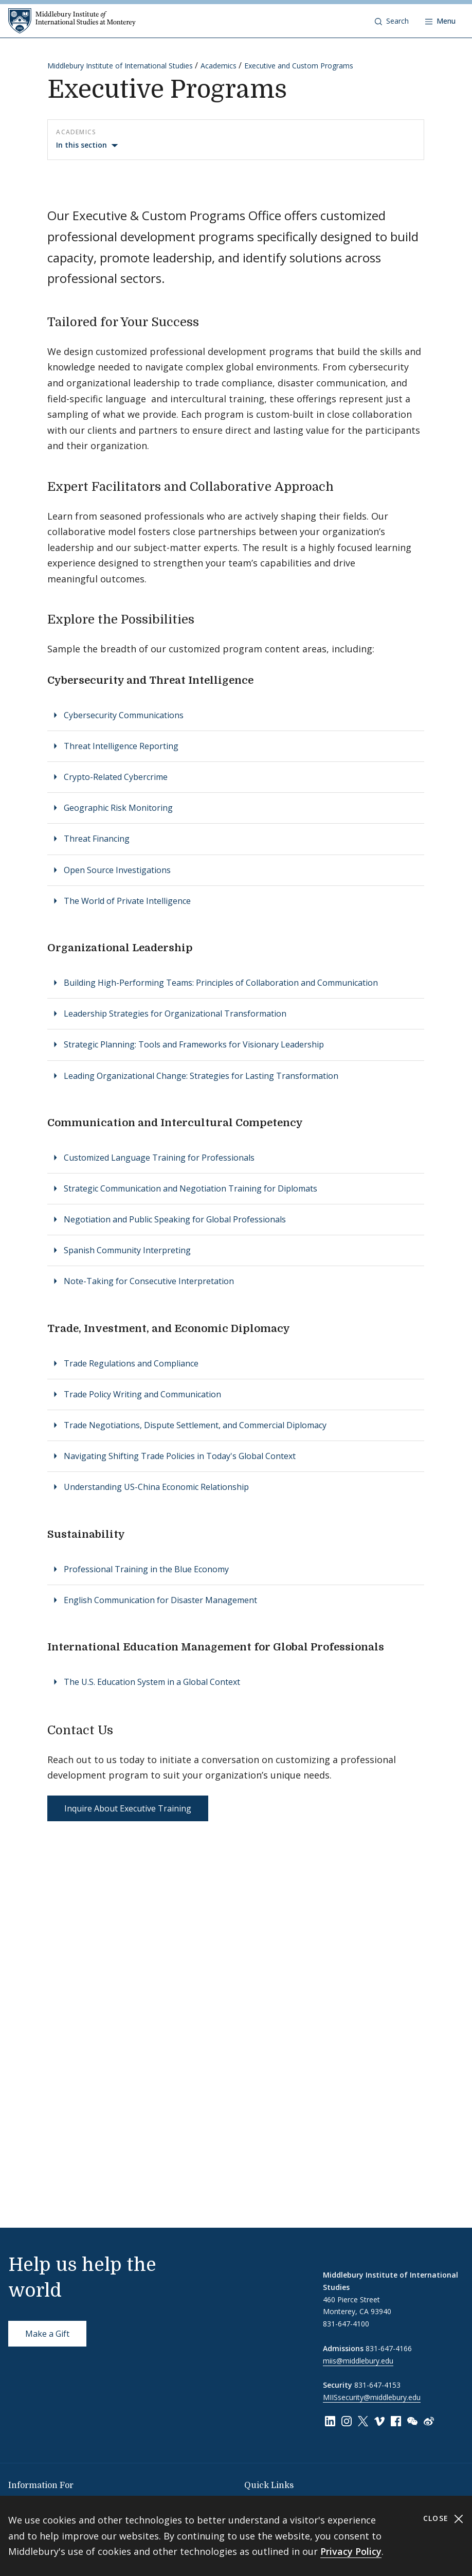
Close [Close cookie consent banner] (443, 2518)
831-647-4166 (389, 2348)
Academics (219, 65)
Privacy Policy (351, 2551)
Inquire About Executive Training (127, 1808)
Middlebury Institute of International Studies (120, 65)
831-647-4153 (377, 2385)
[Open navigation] (440, 21)
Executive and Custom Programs (298, 65)
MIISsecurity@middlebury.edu (372, 2397)
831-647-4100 (346, 2324)
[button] (392, 21)
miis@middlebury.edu (358, 2361)
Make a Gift (47, 2333)
